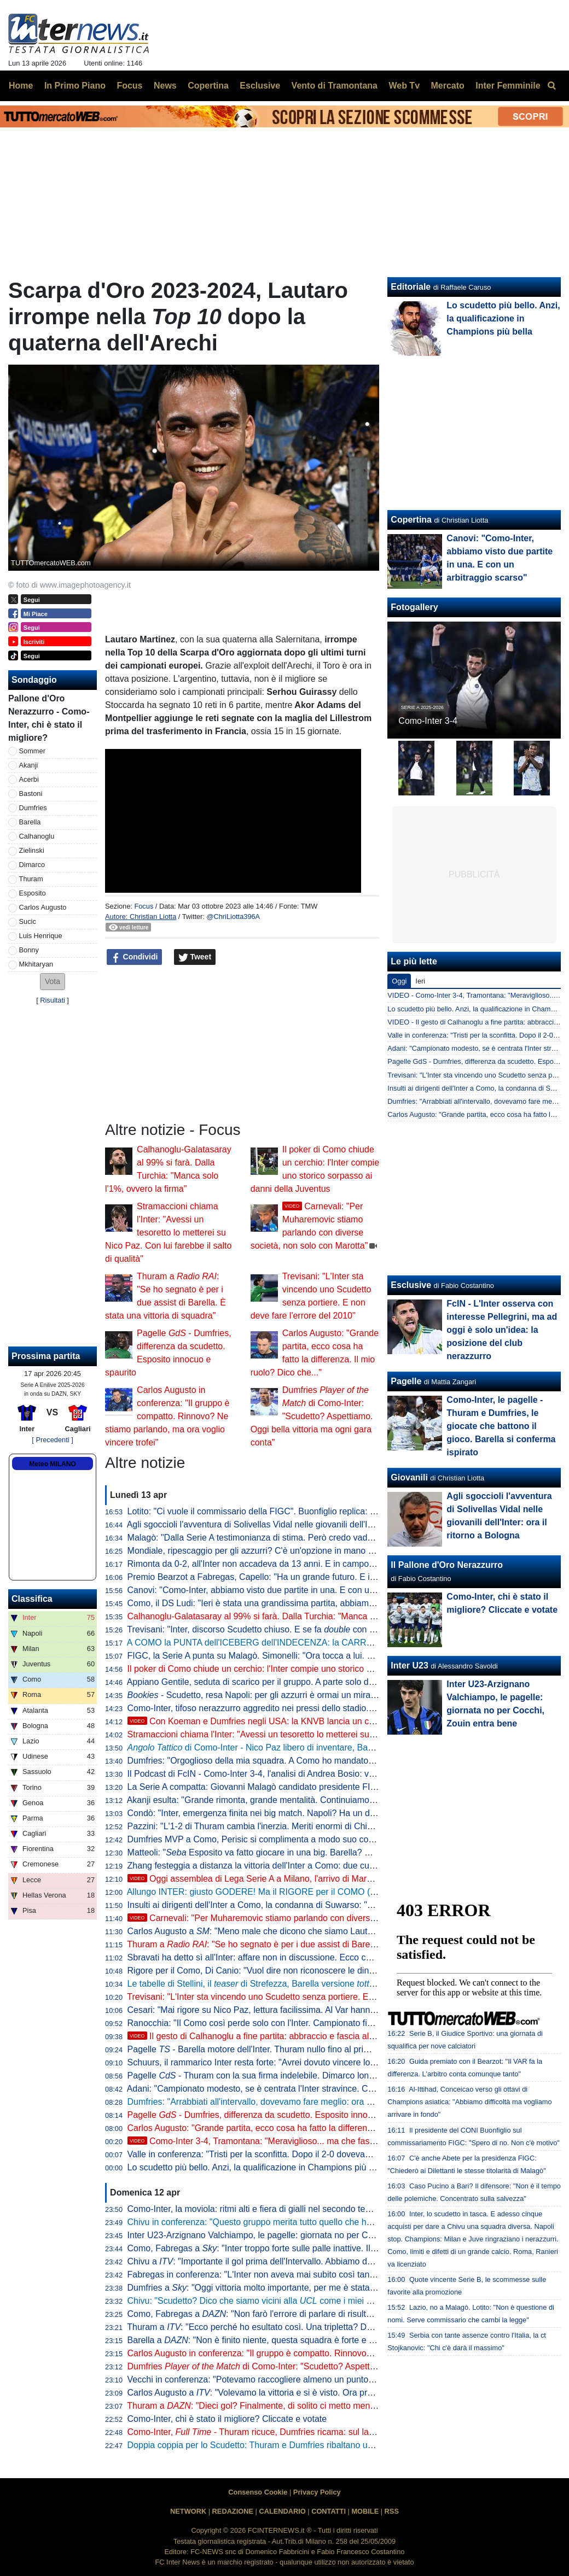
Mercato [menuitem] (447, 85)
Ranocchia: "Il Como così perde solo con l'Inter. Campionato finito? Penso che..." (283, 2023)
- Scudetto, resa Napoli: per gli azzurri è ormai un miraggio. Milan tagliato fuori (295, 1695)
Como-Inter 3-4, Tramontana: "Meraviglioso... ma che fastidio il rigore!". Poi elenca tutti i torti (316, 2141)
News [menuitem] (165, 85)
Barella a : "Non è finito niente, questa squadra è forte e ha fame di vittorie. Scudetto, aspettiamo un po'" (340, 2340)
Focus (143, 906)
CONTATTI (328, 2511)
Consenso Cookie (257, 2492)
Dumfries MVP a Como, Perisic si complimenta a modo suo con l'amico (265, 1839)
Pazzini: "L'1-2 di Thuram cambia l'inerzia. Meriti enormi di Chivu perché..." (271, 1826)
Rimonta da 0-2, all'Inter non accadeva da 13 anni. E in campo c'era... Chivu (274, 1563)
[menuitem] (551, 85)
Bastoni (31, 793)
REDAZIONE (232, 2511)
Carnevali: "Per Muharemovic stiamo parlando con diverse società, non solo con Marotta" (311, 1918)
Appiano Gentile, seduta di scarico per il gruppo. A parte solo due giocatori (270, 1682)
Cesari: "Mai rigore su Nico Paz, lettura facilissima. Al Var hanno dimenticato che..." (288, 2010)
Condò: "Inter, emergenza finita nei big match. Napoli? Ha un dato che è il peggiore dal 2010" (307, 1813)
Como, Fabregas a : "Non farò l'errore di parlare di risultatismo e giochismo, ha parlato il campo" (325, 2314)
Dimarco (32, 864)
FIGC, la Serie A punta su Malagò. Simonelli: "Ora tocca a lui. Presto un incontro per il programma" (318, 1655)
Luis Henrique (40, 936)
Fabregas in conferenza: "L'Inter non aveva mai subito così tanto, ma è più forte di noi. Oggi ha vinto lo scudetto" (345, 2274)
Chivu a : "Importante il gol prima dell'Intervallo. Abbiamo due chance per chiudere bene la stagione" (328, 2261)
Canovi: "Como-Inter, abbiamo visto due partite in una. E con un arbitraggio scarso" (288, 1590)
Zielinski (31, 850)
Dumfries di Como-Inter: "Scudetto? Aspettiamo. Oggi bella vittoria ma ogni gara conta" (312, 1416)
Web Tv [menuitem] (404, 85)
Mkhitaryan (36, 964)
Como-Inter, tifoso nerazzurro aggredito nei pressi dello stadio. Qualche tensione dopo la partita (312, 1708)
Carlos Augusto (43, 907)
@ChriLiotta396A (233, 916)
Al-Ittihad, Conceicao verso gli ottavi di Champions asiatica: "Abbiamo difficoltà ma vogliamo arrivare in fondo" (469, 2101)
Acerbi (29, 779)
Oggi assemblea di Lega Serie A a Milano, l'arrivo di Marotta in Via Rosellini (284, 1878)
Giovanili (409, 1477)
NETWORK (188, 2511)
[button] (52, 981)
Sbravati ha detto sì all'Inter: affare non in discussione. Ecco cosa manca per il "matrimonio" (304, 1957)
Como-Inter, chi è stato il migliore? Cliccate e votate (227, 2418)
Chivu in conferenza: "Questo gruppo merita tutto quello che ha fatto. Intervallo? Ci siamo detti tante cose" (332, 2222)
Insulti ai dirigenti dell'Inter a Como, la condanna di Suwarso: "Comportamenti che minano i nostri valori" (328, 1905)
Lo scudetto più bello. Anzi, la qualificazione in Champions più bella (257, 2167)
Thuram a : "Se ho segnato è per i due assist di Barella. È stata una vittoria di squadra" (314, 1944)
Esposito (32, 893)
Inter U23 (409, 1665)
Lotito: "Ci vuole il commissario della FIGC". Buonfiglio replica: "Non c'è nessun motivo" (296, 1511)
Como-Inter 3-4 (427, 720)
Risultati (52, 1000)
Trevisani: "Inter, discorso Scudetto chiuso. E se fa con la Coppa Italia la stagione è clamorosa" (325, 1629)
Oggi (399, 981)
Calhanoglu (37, 836)
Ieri (420, 981)
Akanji (28, 765)
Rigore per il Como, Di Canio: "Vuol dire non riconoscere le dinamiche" (263, 1970)
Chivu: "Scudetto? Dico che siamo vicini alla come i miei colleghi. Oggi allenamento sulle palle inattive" (335, 2300)
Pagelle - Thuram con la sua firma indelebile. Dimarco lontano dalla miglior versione (299, 2075)
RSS (392, 2511)
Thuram (31, 879)
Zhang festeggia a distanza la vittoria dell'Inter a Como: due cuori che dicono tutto (285, 1865)
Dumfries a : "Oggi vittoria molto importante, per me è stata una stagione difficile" (291, 2287)
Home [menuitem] (21, 85)
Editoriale (411, 286)
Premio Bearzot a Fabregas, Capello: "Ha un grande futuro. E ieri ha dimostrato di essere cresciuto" (320, 1577)
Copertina (411, 519)
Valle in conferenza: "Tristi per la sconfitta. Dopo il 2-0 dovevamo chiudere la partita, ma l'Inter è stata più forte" (341, 2154)
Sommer (32, 751)
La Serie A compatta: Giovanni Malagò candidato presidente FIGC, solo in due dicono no (299, 1787)
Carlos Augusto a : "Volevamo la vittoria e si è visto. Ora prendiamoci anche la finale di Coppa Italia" (327, 2392)
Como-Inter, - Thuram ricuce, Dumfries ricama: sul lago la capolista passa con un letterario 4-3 (329, 2432)
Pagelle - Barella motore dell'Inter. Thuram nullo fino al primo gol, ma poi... (277, 2049)
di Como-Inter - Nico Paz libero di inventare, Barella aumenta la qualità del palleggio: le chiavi (337, 1747)
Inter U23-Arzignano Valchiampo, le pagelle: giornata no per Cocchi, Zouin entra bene (293, 2235)
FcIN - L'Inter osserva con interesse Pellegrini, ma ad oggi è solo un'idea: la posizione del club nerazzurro (501, 1330)
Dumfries (33, 808)
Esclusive (411, 1285)
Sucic (27, 921)
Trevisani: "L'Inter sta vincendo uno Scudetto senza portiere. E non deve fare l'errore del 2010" (310, 1996)
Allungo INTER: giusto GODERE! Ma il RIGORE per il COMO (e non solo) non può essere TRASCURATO (332, 1891)
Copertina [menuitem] (208, 85)
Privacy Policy (317, 2492)
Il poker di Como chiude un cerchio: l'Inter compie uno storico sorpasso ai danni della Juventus (310, 1668)
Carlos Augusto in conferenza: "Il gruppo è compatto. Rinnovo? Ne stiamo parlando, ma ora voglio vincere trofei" (167, 1416)
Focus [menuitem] (129, 85)
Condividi (134, 957)
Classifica (32, 1598)
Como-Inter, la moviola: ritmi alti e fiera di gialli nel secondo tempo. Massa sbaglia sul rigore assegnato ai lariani (343, 2209)
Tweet (195, 957)
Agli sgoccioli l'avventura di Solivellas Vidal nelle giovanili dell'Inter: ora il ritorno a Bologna (301, 1524)
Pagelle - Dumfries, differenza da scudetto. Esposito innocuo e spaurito (275, 2115)
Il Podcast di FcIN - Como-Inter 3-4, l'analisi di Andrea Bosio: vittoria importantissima (290, 1773)
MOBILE (365, 2511)
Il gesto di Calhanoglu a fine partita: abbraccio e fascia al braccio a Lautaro (283, 2036)
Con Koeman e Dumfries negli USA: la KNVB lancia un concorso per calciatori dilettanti (307, 1721)
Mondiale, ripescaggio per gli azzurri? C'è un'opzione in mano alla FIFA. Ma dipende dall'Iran (306, 1550)
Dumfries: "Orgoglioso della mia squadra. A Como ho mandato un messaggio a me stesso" (302, 1760)
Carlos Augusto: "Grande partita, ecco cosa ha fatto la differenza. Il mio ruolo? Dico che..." (301, 2128)
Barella (30, 822)
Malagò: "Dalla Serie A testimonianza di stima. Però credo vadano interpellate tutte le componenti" (317, 1537)
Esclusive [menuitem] (260, 85)
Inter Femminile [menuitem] (507, 85)
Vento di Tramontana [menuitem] (335, 85)
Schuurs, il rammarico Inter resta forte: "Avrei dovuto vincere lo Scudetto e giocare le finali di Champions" (331, 2062)
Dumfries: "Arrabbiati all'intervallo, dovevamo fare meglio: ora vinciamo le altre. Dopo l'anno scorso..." (323, 2101)
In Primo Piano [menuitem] (75, 85)
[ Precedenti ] (52, 1440)
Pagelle (406, 1381)
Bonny (29, 950)
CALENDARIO (282, 2511)
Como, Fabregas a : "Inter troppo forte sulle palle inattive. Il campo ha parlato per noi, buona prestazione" (338, 2248)
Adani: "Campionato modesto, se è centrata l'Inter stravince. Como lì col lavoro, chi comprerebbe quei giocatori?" (346, 2088)
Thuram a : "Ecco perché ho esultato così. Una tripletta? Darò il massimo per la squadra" (305, 2327)
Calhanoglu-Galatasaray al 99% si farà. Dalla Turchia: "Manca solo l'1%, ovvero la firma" (298, 1616)
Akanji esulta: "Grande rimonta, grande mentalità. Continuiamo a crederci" (270, 1800)
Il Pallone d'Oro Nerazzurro (447, 1565)
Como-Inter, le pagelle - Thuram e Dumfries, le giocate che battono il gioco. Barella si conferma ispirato (500, 1426)
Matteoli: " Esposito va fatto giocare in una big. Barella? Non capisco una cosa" (290, 1852)
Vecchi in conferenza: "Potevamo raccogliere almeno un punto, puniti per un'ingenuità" (294, 2379)
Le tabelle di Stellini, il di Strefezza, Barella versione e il (317, 1983)
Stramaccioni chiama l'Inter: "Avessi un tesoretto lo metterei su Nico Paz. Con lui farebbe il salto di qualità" (168, 1232)
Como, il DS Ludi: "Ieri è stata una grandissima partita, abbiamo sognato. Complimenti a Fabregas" (319, 1603)
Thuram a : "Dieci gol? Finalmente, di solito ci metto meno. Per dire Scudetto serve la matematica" (329, 2405)
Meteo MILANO (52, 1464)
